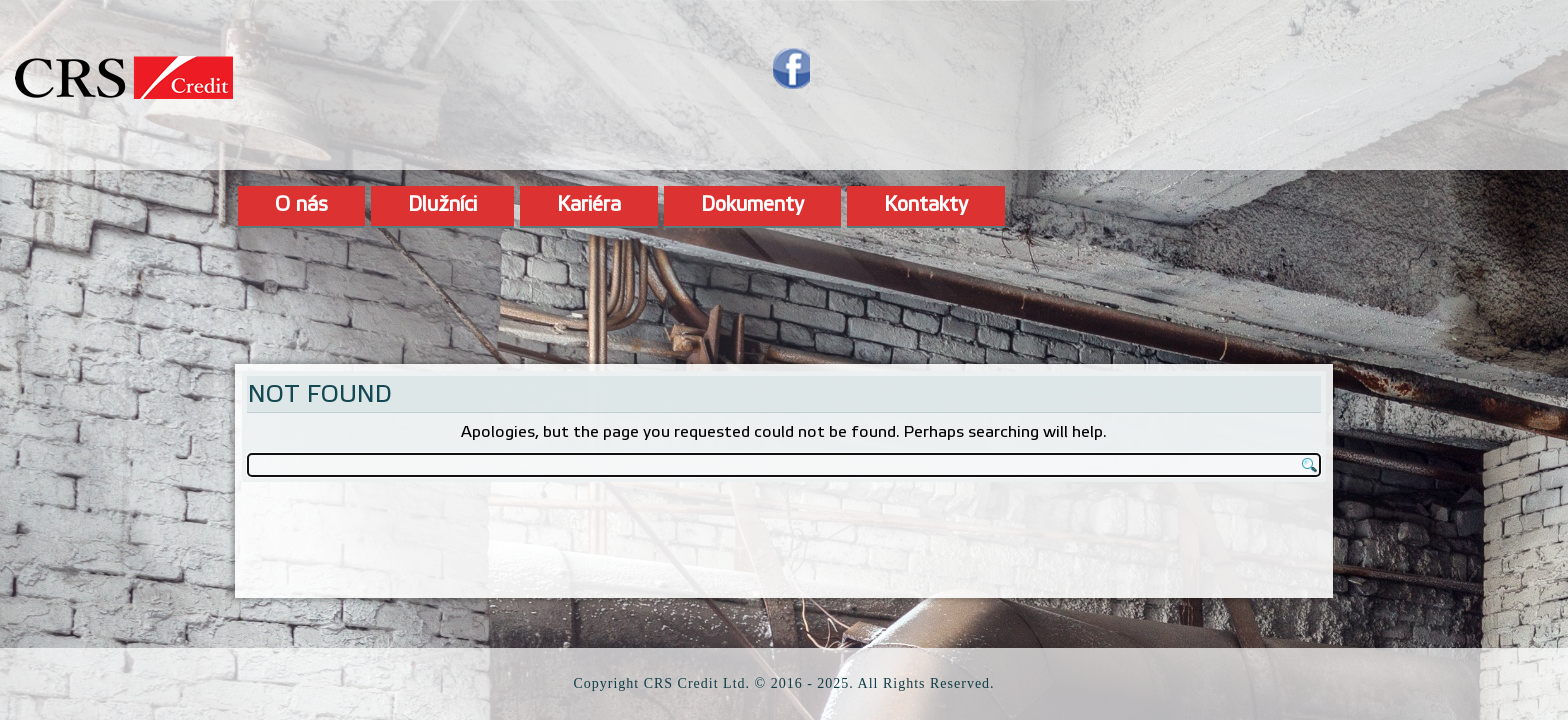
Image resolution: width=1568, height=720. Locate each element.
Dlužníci (442, 206)
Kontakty (926, 206)
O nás (301, 206)
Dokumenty (752, 206)
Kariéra (589, 206)
